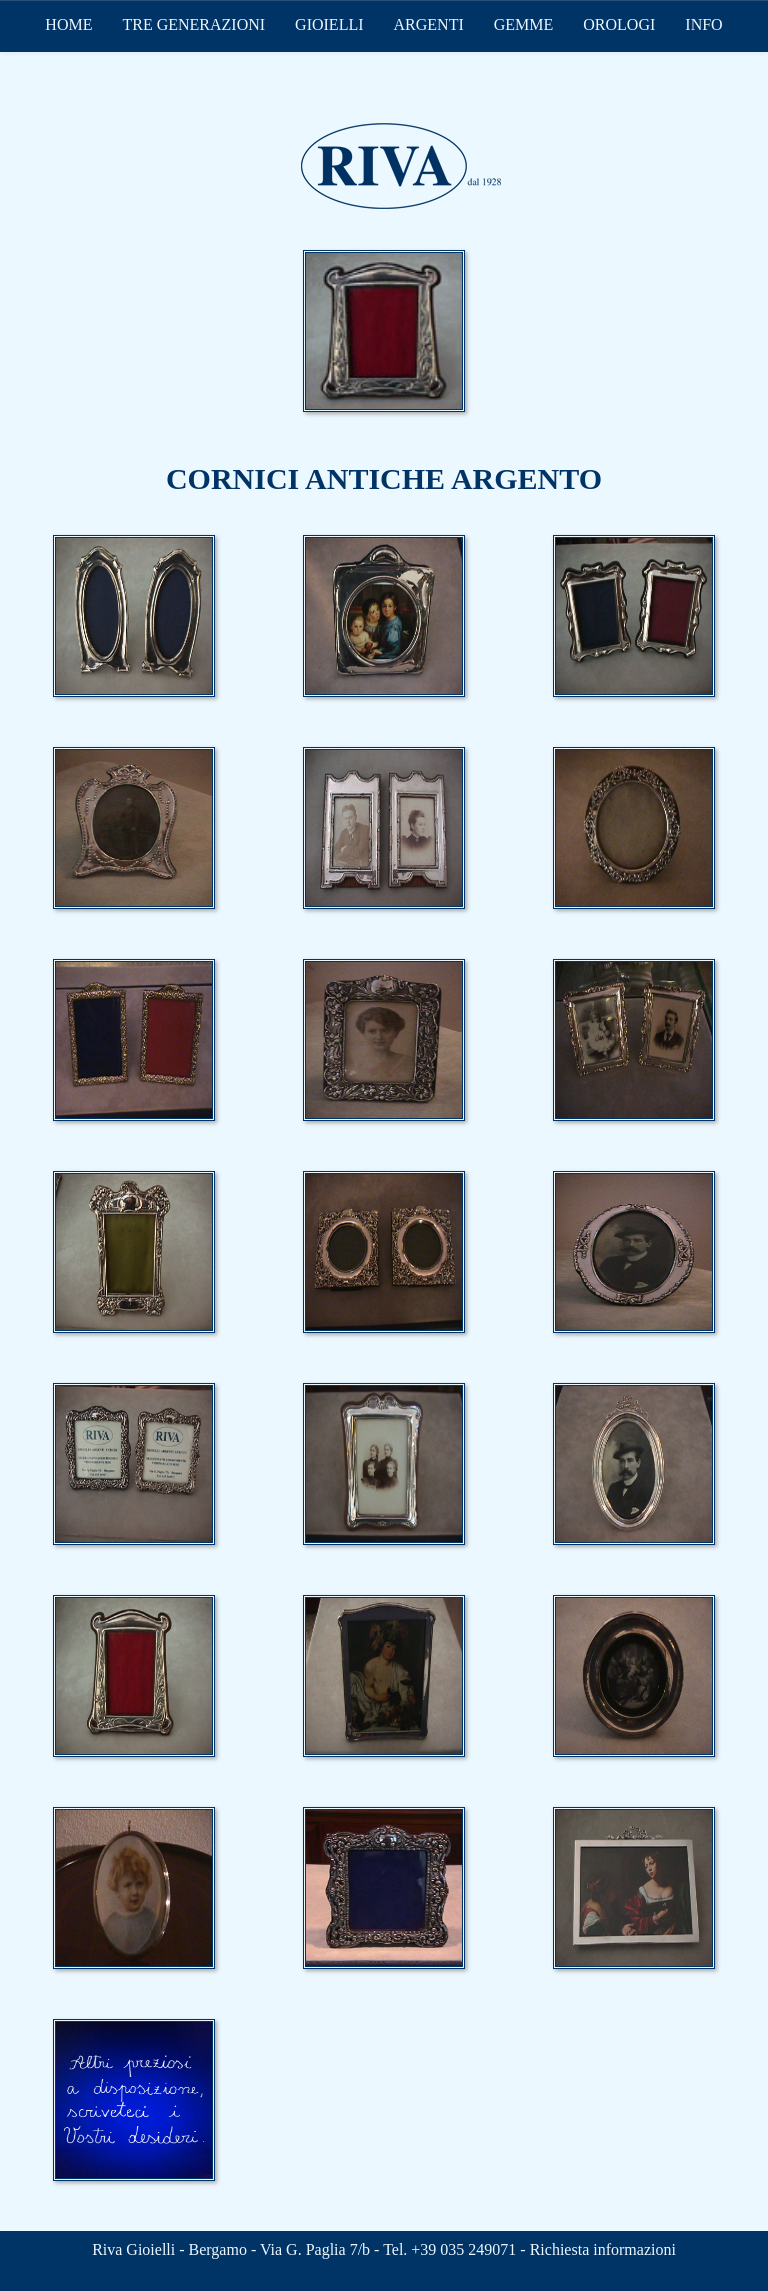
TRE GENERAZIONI (193, 24)
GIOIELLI (329, 24)
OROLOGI (619, 24)
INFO (703, 24)
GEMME (524, 24)
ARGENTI (429, 24)
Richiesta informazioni (603, 2249)
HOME (68, 24)
